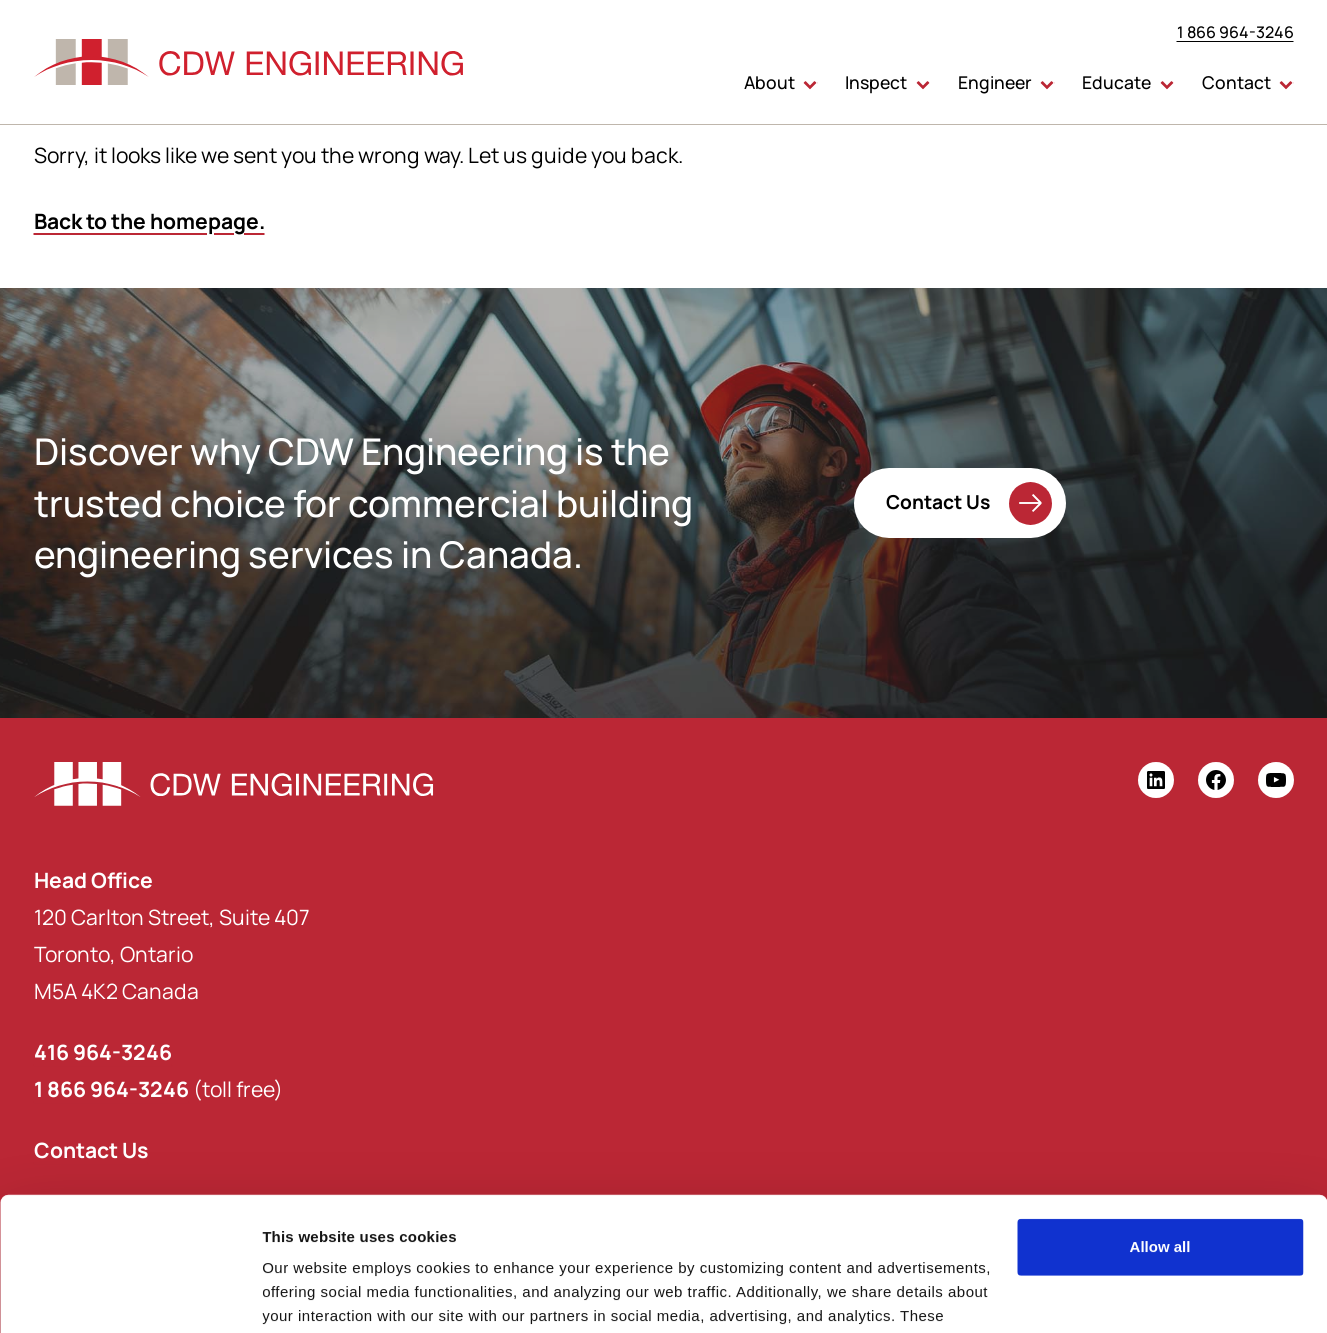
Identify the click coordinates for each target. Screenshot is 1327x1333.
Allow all (1160, 1121)
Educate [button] (1116, 82)
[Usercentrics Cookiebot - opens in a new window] (129, 1294)
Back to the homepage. (149, 220)
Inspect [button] (876, 82)
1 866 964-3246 (1235, 32)
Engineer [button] (995, 82)
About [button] (769, 82)
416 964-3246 (103, 1051)
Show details (308, 1293)
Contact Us (938, 501)
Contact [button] (1236, 82)
